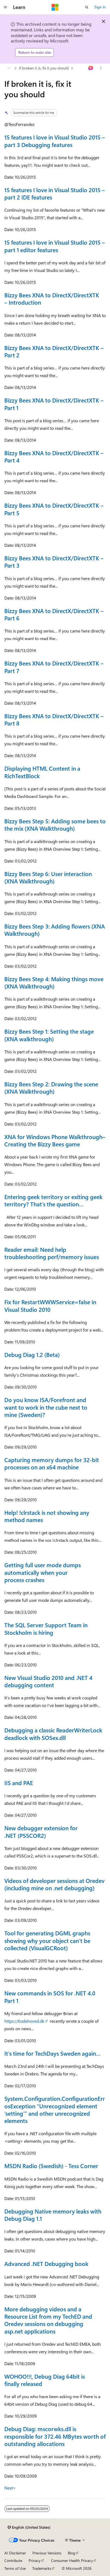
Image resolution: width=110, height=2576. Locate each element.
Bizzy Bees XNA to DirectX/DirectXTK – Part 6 (54, 614)
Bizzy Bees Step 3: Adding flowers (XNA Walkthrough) (54, 929)
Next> (10, 2488)
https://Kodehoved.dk (24, 2021)
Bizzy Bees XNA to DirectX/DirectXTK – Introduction (51, 298)
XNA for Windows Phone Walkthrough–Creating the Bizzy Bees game (54, 1140)
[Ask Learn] (91, 68)
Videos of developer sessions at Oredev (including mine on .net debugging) (54, 1884)
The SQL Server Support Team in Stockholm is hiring (46, 1628)
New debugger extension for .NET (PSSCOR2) (41, 1831)
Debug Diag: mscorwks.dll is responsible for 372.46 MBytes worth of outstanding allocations (55, 2436)
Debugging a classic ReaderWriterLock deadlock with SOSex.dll (53, 1733)
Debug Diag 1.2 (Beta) (32, 1354)
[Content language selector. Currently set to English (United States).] (29, 2527)
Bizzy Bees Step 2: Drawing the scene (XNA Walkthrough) (51, 1087)
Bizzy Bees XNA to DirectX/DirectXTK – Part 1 (54, 403)
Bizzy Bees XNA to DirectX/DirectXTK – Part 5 (54, 508)
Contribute (13, 2560)
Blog (71, 2552)
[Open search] (86, 7)
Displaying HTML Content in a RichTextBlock (42, 771)
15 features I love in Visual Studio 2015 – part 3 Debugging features (54, 140)
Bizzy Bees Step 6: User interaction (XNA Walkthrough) (48, 877)
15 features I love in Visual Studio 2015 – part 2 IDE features (54, 193)
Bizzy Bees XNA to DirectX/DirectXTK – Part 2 (54, 351)
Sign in (100, 6)
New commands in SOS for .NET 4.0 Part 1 (49, 1996)
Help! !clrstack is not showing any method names (46, 1516)
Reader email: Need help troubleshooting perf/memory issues (51, 1253)
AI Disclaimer (15, 2552)
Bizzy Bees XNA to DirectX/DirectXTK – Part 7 (54, 666)
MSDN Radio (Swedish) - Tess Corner (51, 2165)
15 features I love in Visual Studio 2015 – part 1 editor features (54, 245)
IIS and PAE (18, 1782)
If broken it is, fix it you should (44, 68)
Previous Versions (46, 2552)
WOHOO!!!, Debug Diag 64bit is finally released (44, 2379)
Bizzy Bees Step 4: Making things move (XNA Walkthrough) (54, 982)
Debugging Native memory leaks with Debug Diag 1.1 (52, 2214)
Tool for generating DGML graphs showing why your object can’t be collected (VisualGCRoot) (47, 1940)
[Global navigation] (5, 7)
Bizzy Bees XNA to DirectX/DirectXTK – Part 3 (54, 561)
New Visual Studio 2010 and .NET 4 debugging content (48, 1681)
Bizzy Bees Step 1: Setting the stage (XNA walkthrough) (49, 1034)
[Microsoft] (55, 7)
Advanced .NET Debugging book (46, 2263)
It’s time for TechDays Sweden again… (52, 2053)
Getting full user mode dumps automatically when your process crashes (42, 1572)
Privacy (35, 2560)
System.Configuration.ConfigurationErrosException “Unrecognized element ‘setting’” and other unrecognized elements (54, 2109)
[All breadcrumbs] (9, 68)
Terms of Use (15, 2568)
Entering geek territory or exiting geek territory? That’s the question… (53, 1200)
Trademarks (41, 2568)
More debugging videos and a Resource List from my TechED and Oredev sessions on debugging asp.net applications (48, 2320)
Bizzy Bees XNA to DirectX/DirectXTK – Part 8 (54, 719)
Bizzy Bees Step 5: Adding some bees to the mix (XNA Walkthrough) (55, 824)
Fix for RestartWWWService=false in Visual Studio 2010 (50, 1305)
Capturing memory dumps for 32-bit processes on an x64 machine (51, 1463)
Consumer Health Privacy (72, 2560)
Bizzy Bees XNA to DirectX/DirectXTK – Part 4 (54, 456)
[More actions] (101, 68)
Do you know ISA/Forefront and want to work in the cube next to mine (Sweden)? (45, 1407)
